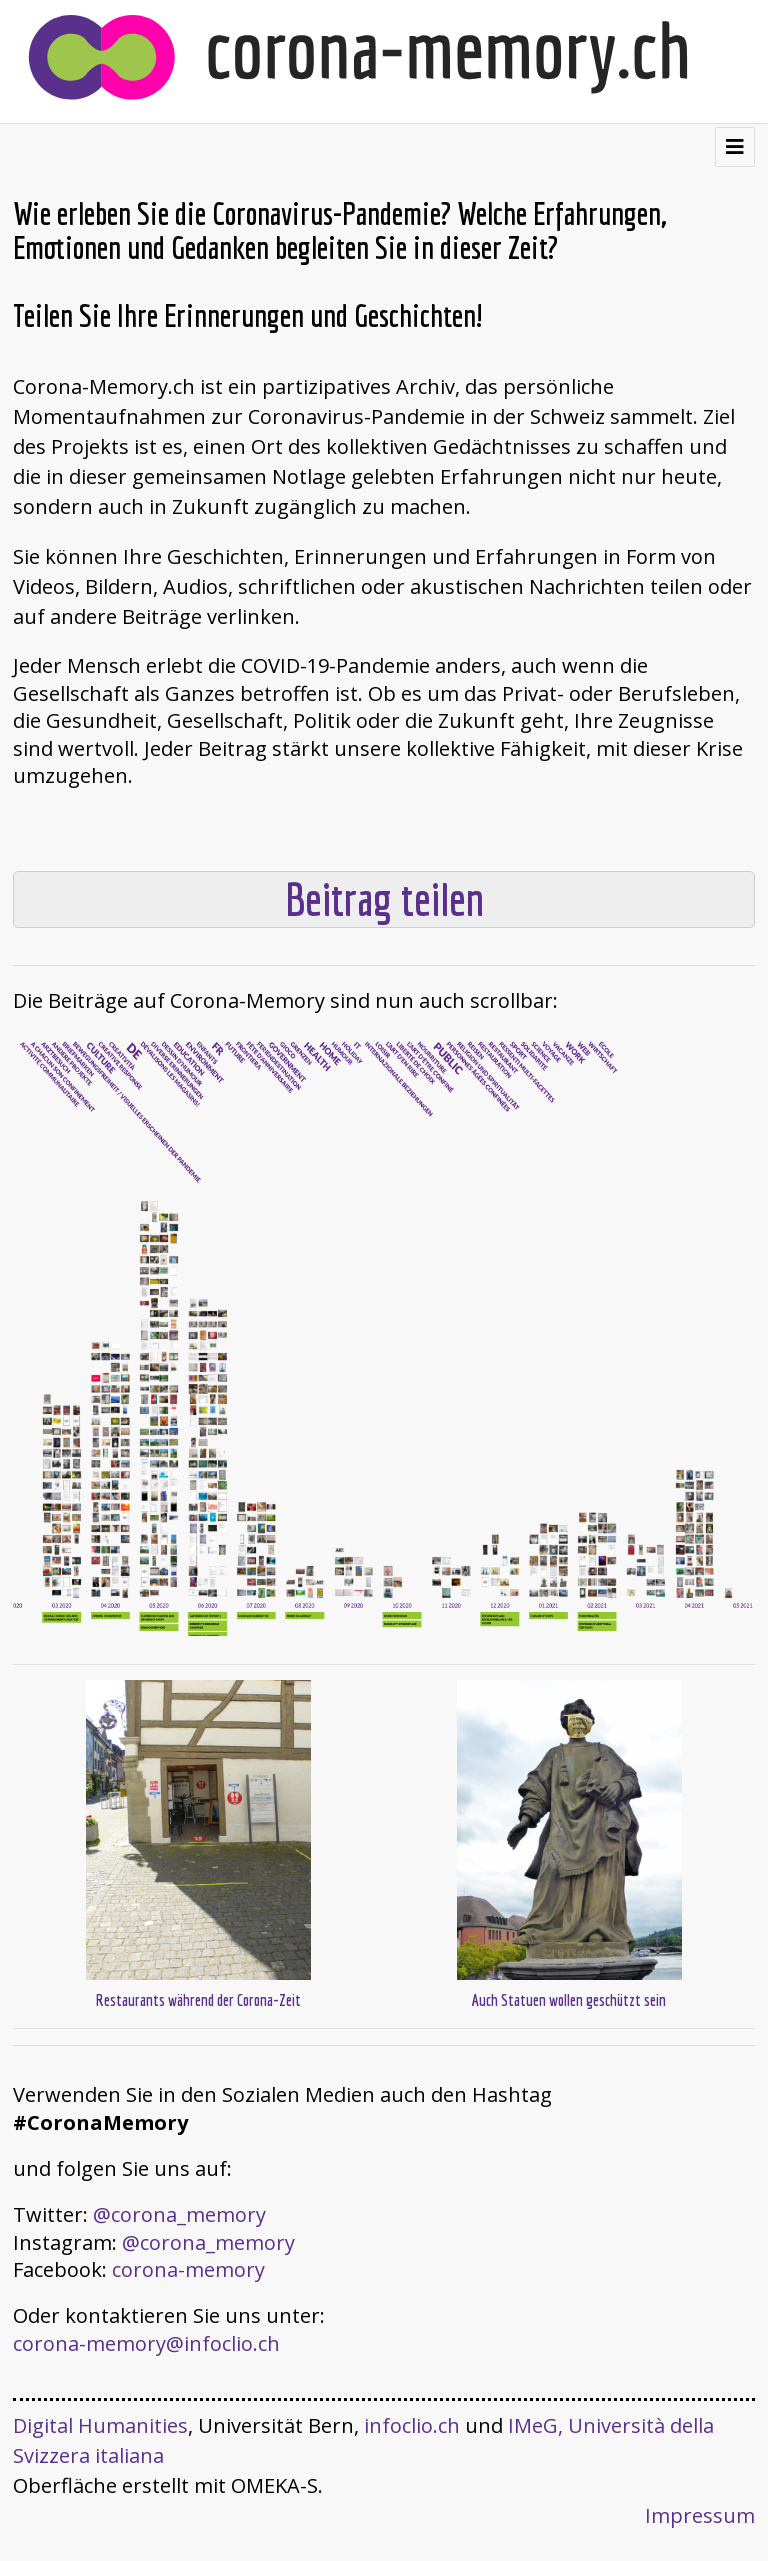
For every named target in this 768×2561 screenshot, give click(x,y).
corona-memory (188, 2269)
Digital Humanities (100, 2425)
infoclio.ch (412, 2425)
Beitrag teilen (384, 899)
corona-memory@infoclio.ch (146, 2343)
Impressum (700, 2515)
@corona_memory (179, 2214)
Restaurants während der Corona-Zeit (198, 2000)
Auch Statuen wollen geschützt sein (569, 2000)
